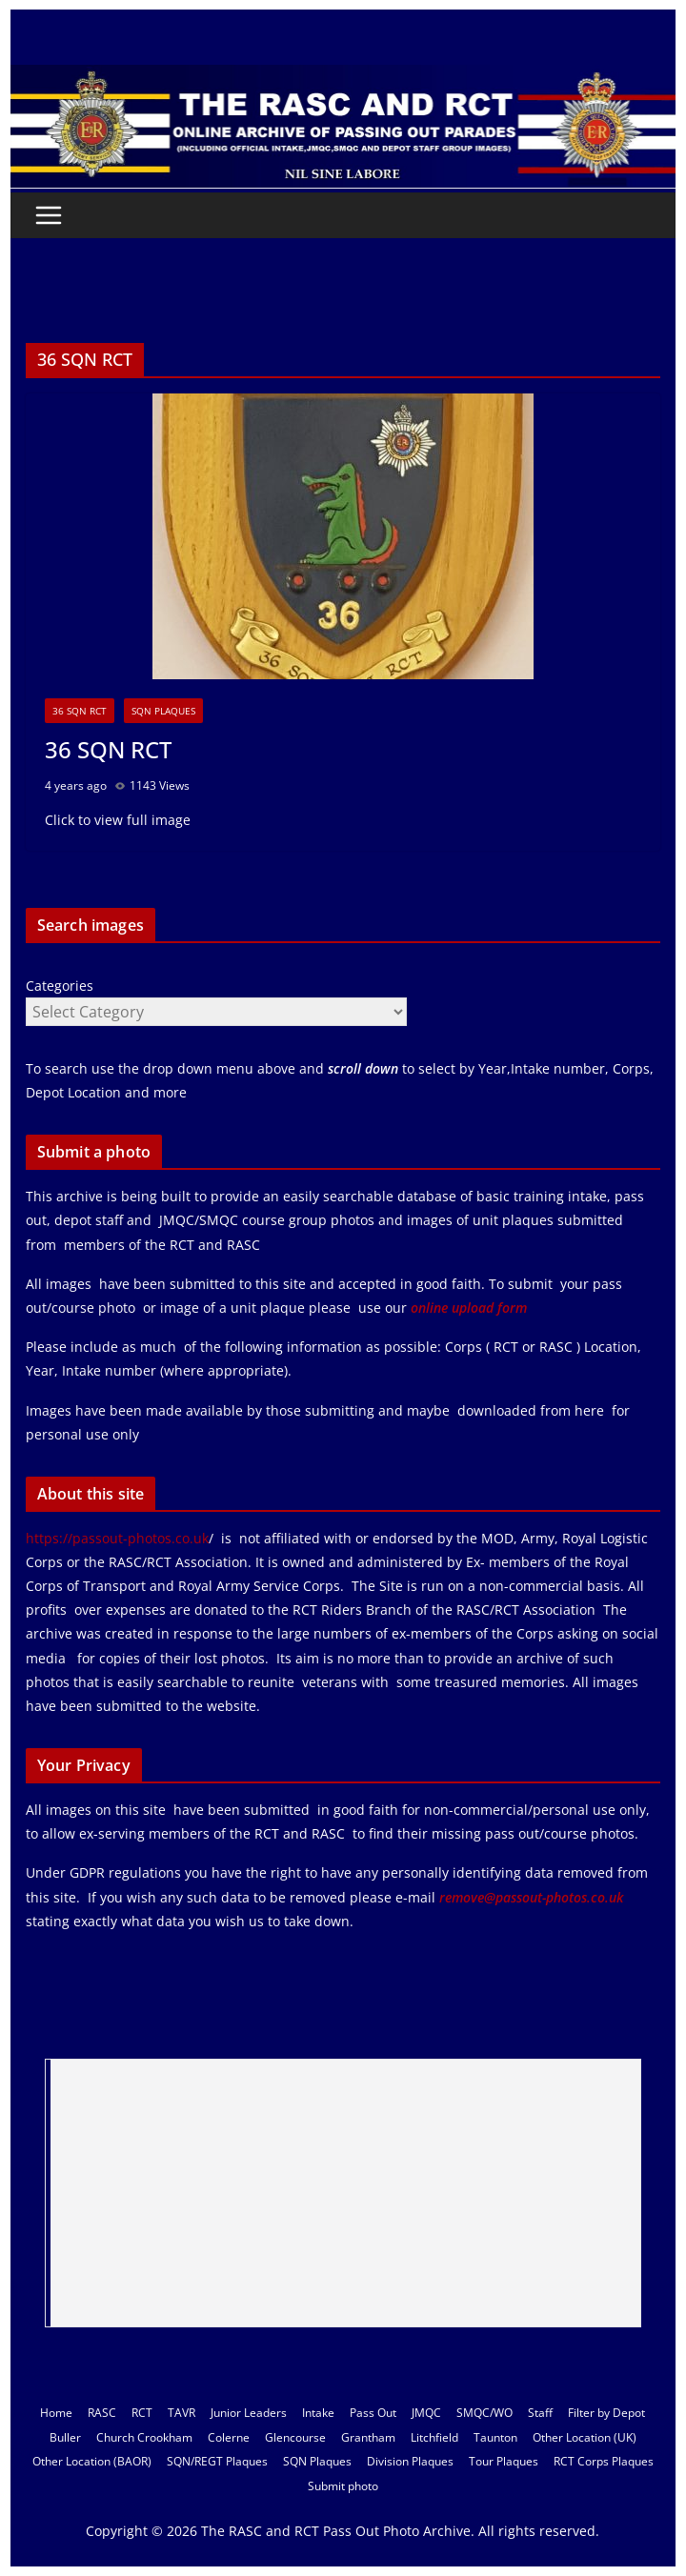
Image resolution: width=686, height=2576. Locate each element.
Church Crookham (144, 2437)
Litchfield (434, 2437)
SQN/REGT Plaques (217, 2461)
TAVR (181, 2413)
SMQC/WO (484, 2413)
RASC (102, 2413)
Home (56, 2413)
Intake (318, 2413)
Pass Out (373, 2413)
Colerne (229, 2437)
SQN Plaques (163, 710)
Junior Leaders (249, 2413)
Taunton (495, 2437)
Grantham (368, 2437)
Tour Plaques (503, 2461)
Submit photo (343, 2486)
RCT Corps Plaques (604, 2461)
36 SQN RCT (79, 710)
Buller (65, 2437)
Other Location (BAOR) (91, 2461)
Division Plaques (410, 2461)
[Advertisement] (345, 2193)
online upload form (467, 1307)
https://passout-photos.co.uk (117, 1538)
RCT (141, 2413)
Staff (540, 2413)
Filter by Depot (606, 2413)
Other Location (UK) (584, 2437)
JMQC (426, 2413)
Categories (59, 985)
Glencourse (295, 2437)
